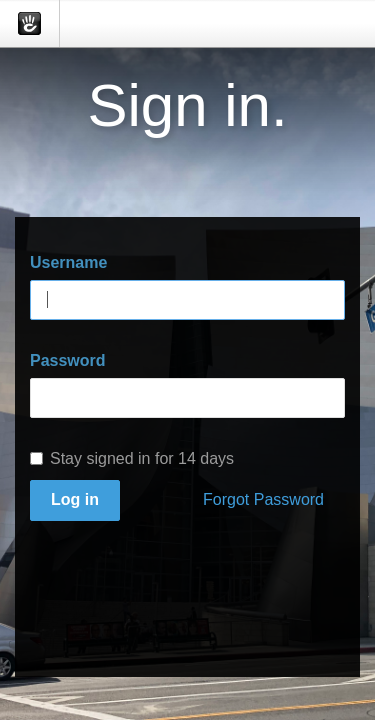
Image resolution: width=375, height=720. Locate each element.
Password (68, 360)
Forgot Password (263, 499)
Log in (75, 499)
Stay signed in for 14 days (132, 458)
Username (68, 262)
